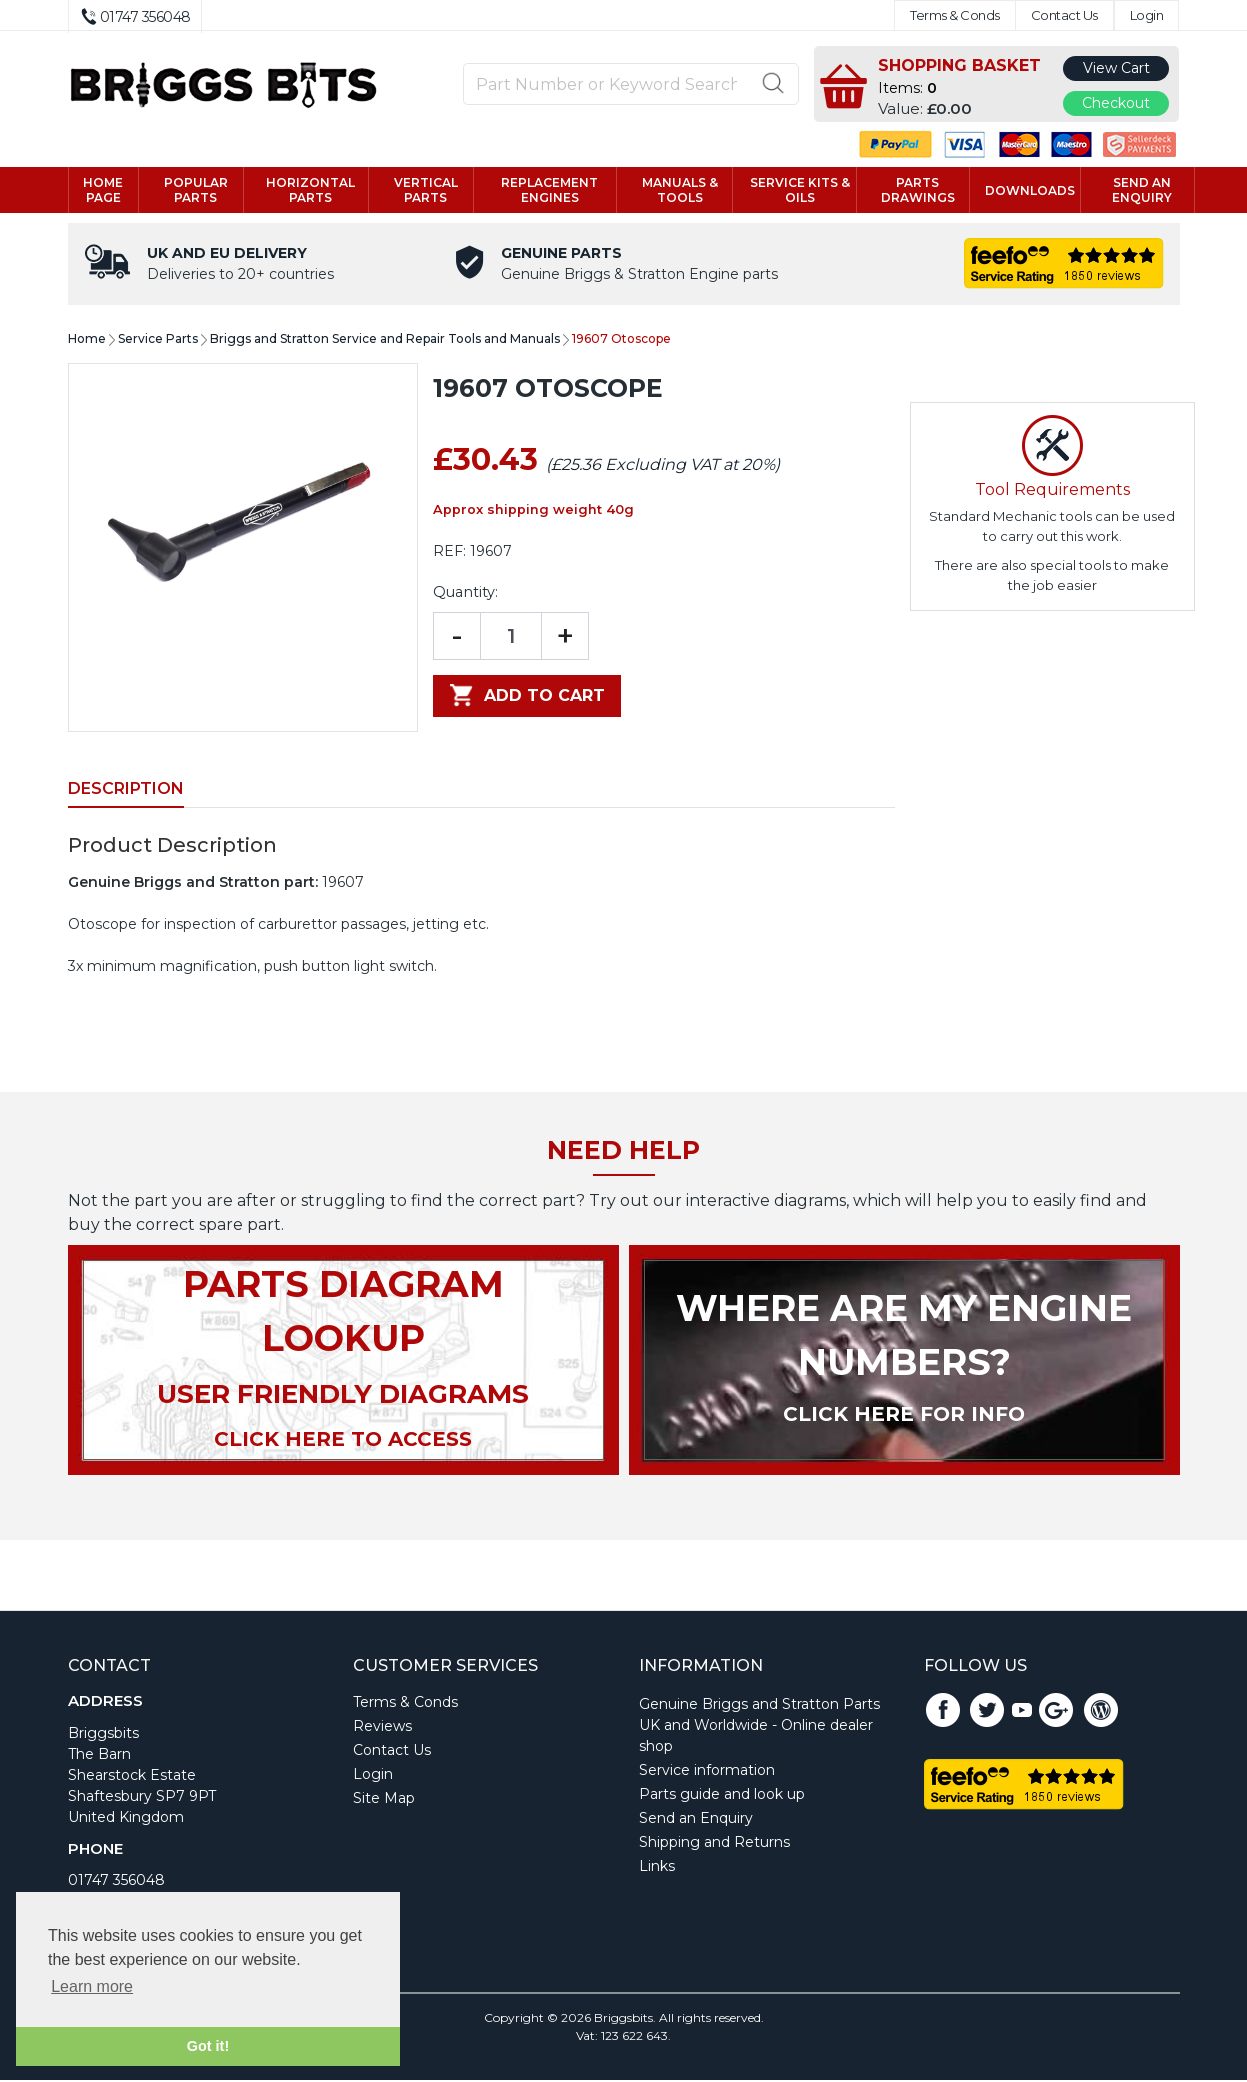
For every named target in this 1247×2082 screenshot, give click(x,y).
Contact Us (1064, 15)
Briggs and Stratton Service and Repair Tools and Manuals (385, 340)
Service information (707, 1772)
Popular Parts (196, 191)
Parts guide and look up (722, 1796)
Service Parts (158, 340)
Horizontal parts (310, 191)
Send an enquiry (1142, 191)
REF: (449, 553)
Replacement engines (549, 191)
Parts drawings (918, 191)
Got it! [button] (208, 2046)
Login (1147, 15)
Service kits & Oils (800, 191)
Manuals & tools (680, 191)
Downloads (1030, 191)
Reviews (382, 1728)
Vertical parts (426, 191)
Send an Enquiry (696, 1820)
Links (657, 1868)
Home (87, 340)
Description (126, 790)
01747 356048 (116, 1882)
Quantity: (465, 594)
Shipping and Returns (714, 1844)
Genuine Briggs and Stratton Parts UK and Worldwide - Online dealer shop (759, 1727)
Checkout (1116, 103)
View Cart (1116, 68)
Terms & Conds (955, 15)
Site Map (384, 1800)
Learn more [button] (92, 1986)
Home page (103, 191)
